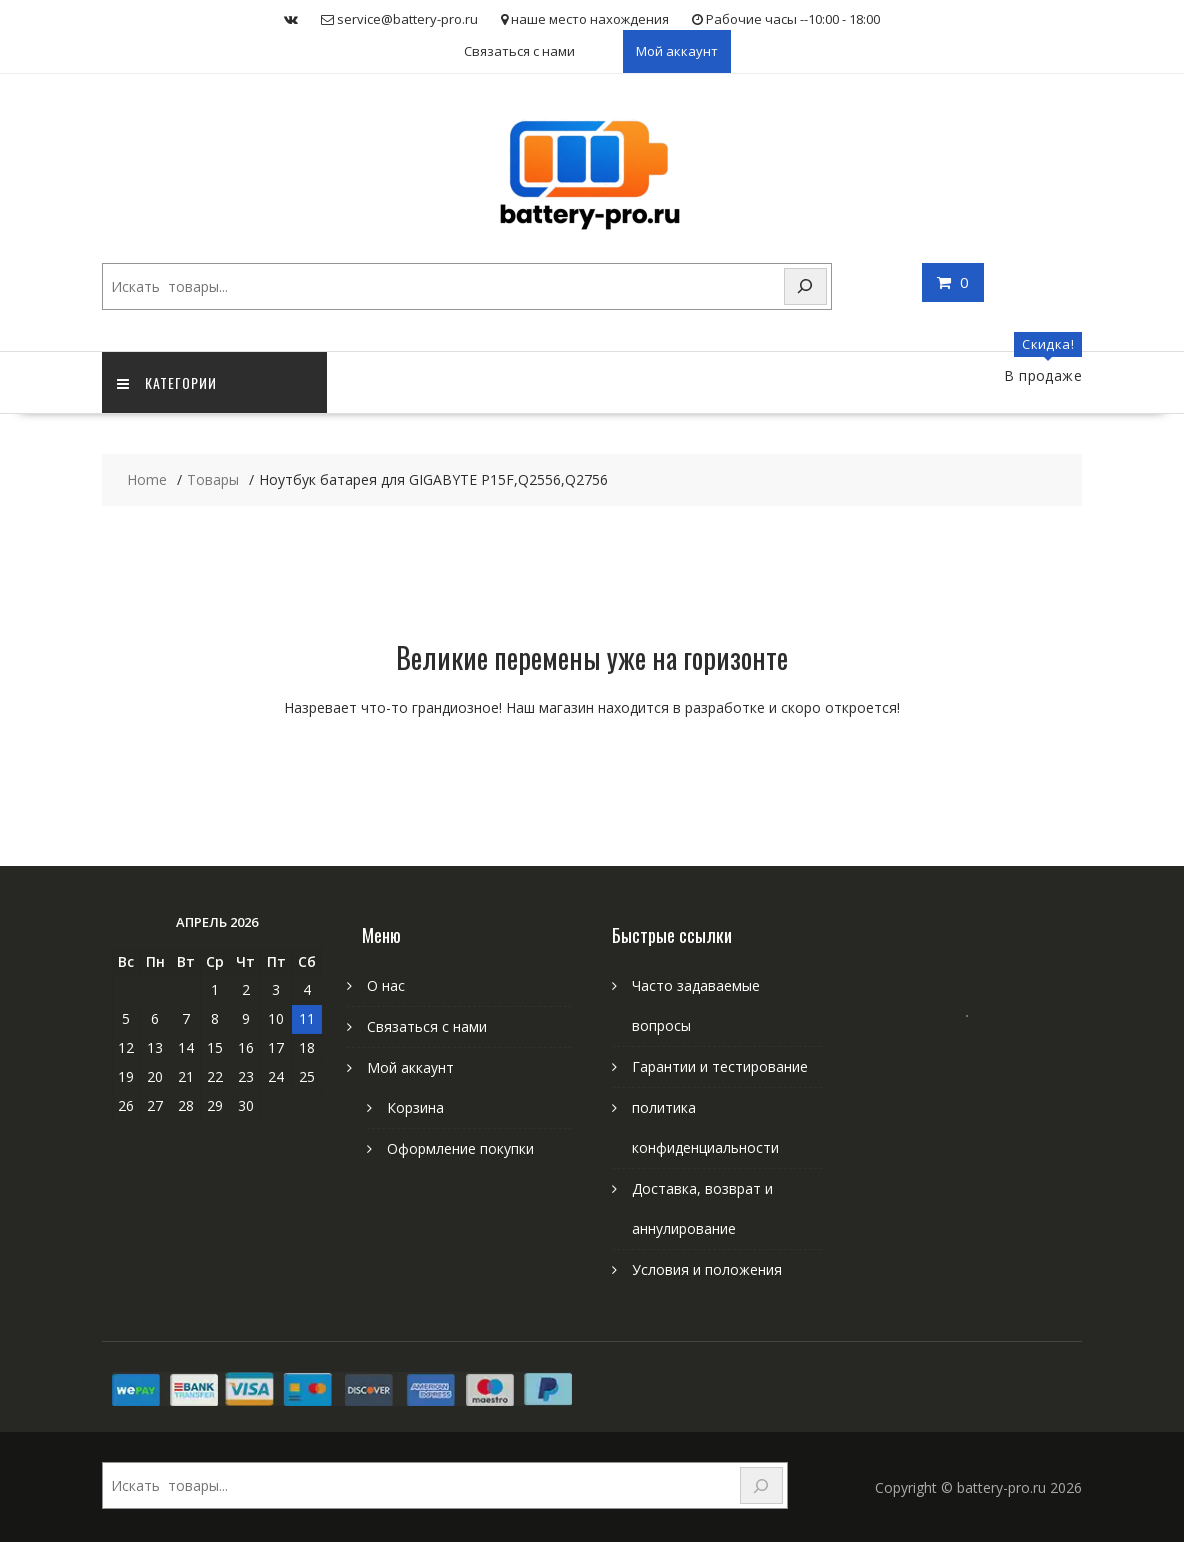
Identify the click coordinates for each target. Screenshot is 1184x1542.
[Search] (806, 286)
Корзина (415, 1107)
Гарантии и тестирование (720, 1066)
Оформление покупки (460, 1148)
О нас (386, 985)
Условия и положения (707, 1269)
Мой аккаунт (677, 51)
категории (167, 382)
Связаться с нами (519, 51)
